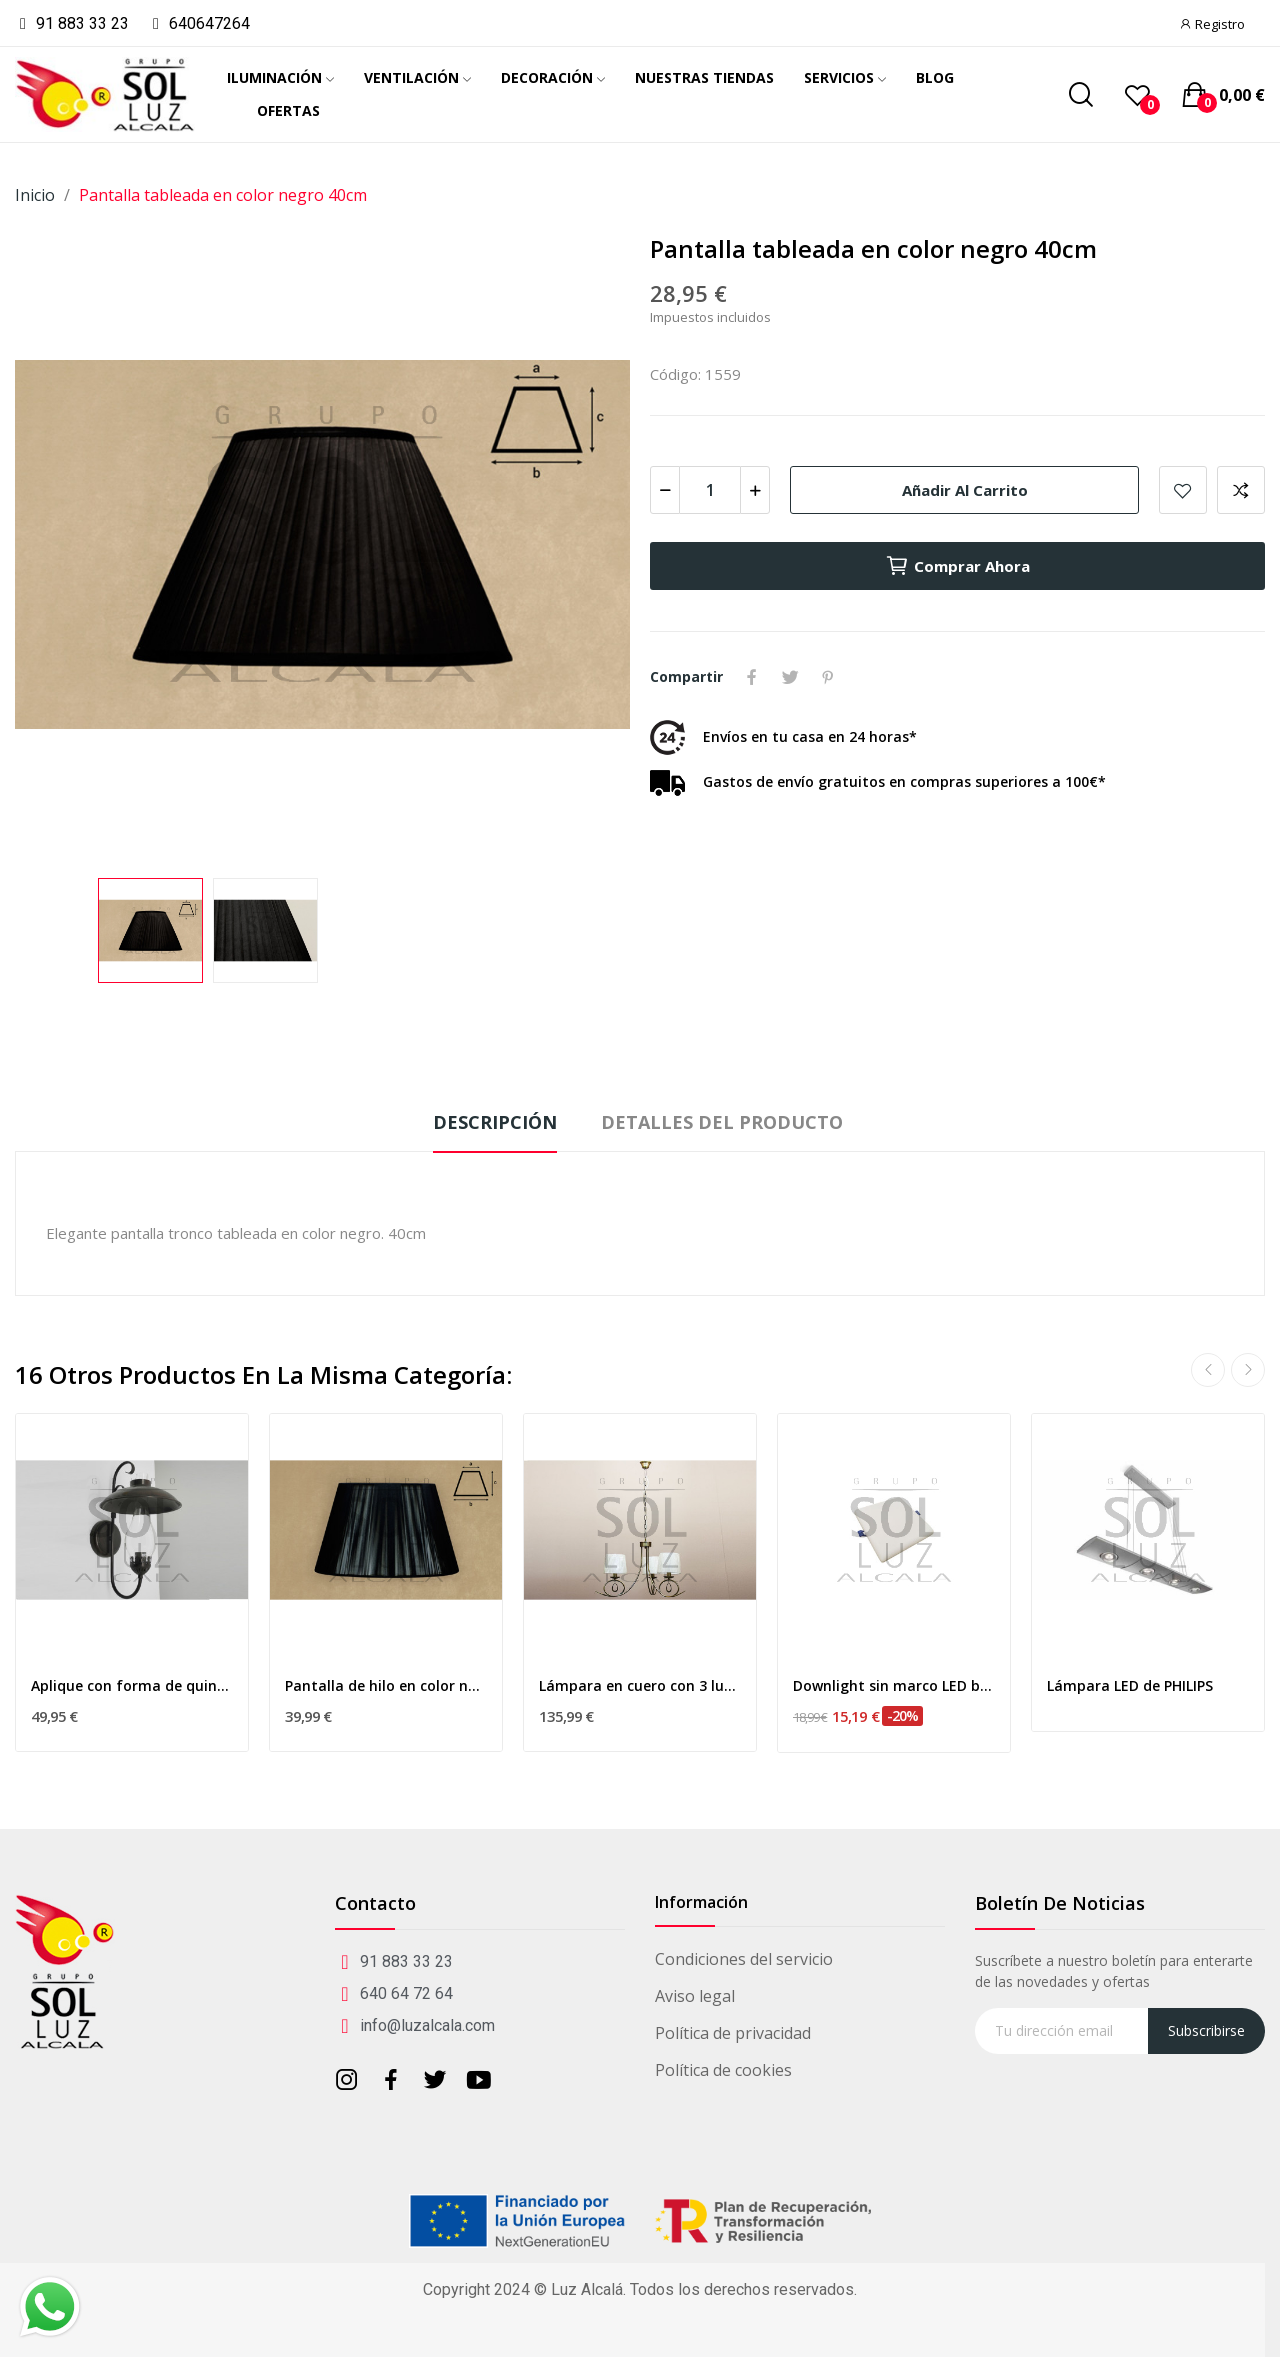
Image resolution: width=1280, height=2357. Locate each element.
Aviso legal (695, 1996)
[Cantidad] (710, 490)
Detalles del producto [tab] (722, 1122)
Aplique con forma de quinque (132, 1685)
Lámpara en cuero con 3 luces (640, 1685)
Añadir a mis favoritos (1183, 490)
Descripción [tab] (495, 1122)
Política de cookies (723, 2070)
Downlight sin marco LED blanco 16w (894, 1685)
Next (1248, 1370)
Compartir (752, 677)
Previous (1208, 1370)
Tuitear (790, 677)
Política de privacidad (733, 2033)
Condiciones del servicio (744, 1959)
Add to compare (1241, 490)
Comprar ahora (957, 566)
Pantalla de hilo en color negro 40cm (386, 1685)
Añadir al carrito (965, 490)
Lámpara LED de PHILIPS (1130, 1685)
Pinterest (828, 677)
